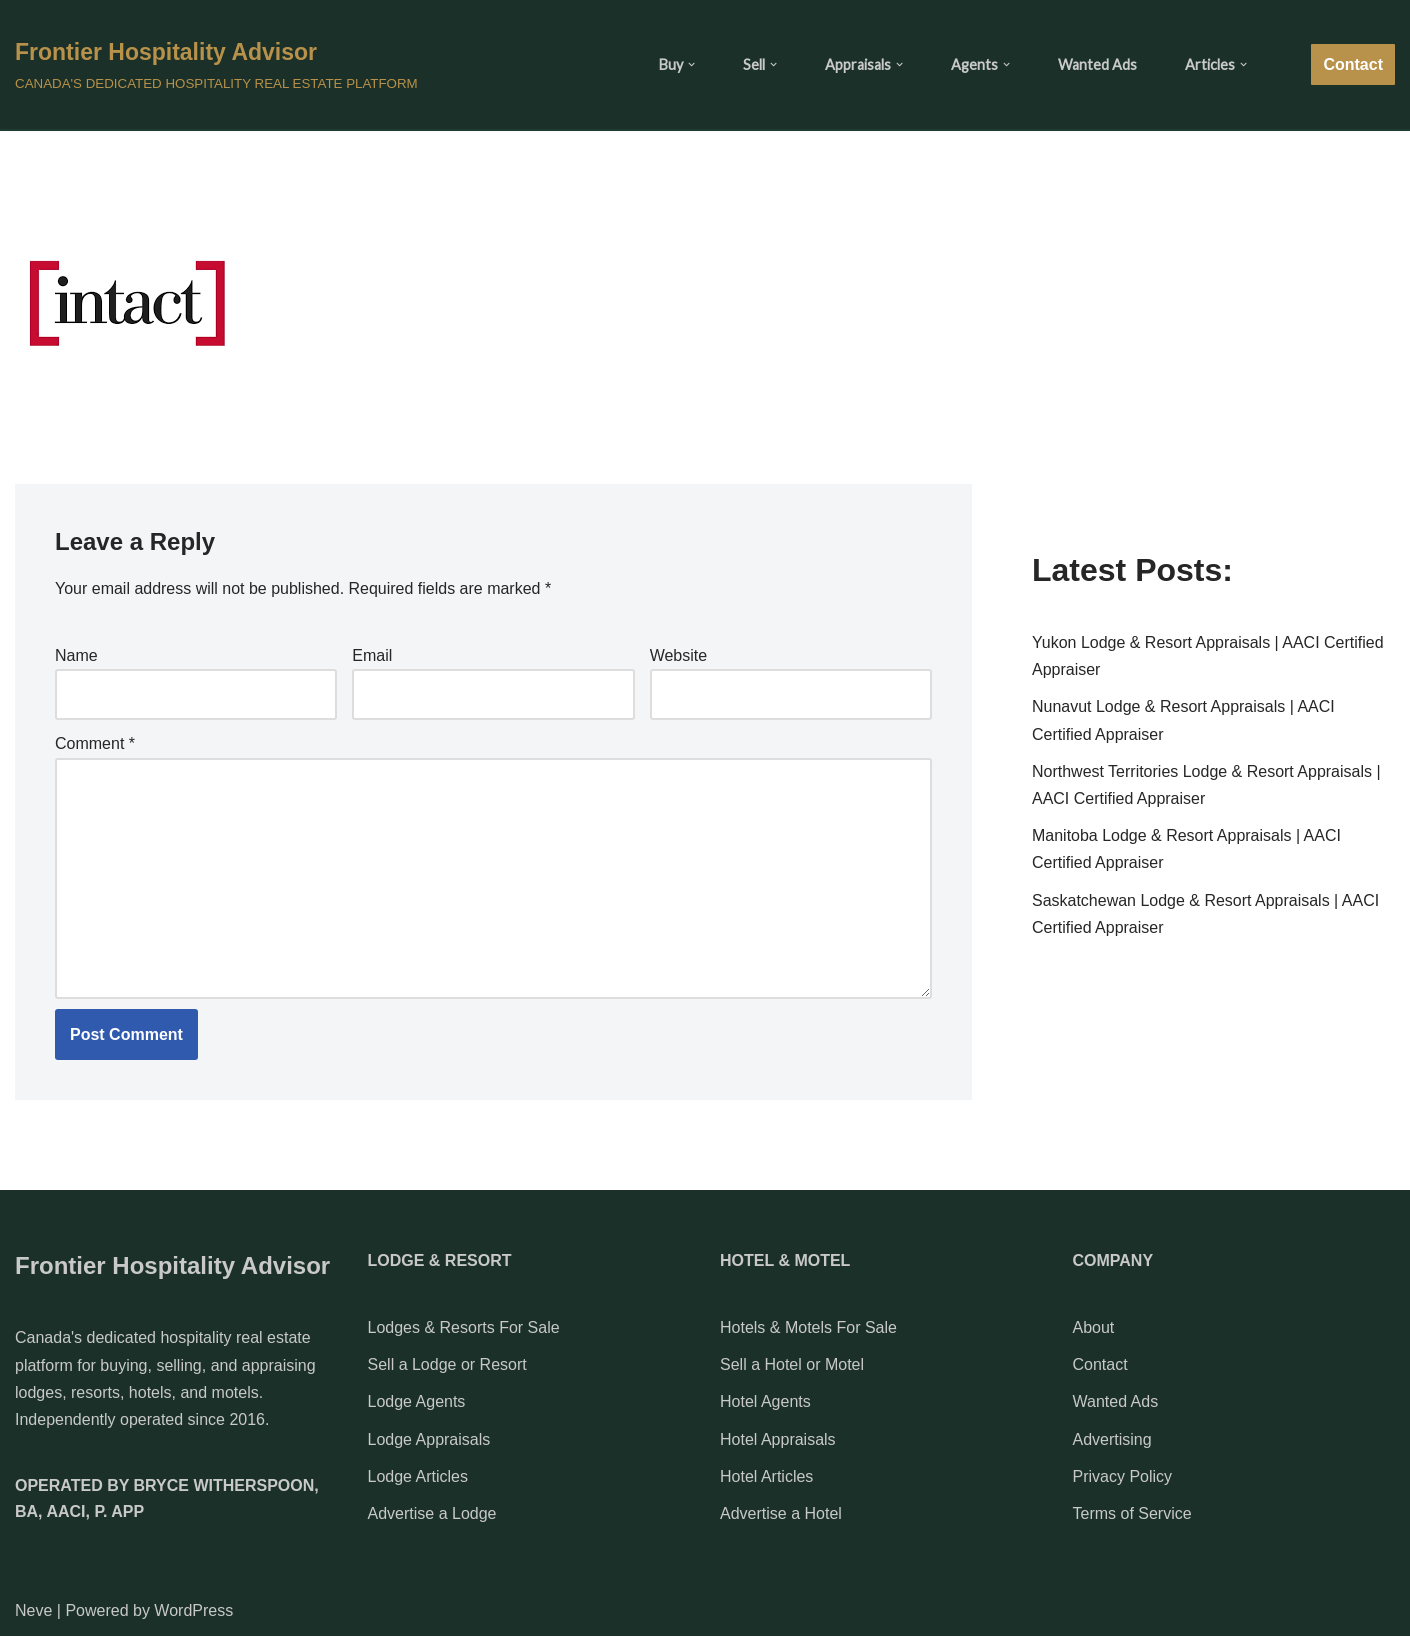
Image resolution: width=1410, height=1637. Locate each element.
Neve (33, 1610)
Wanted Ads (1097, 64)
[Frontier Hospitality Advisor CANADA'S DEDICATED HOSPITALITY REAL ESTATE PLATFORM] (216, 64)
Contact (1353, 64)
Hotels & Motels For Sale (808, 1327)
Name (76, 655)
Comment (95, 743)
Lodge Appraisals (429, 1439)
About (1094, 1327)
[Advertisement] (1213, 371)
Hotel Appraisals (778, 1439)
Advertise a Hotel (781, 1513)
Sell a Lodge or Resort (447, 1364)
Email (372, 655)
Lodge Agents (417, 1402)
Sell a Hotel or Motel (792, 1364)
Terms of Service (1132, 1513)
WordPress (193, 1610)
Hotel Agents (765, 1402)
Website (679, 655)
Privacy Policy (1123, 1476)
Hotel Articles (766, 1476)
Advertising (1112, 1439)
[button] (691, 64)
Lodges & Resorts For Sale (464, 1327)
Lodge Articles (418, 1476)
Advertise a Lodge (432, 1513)
